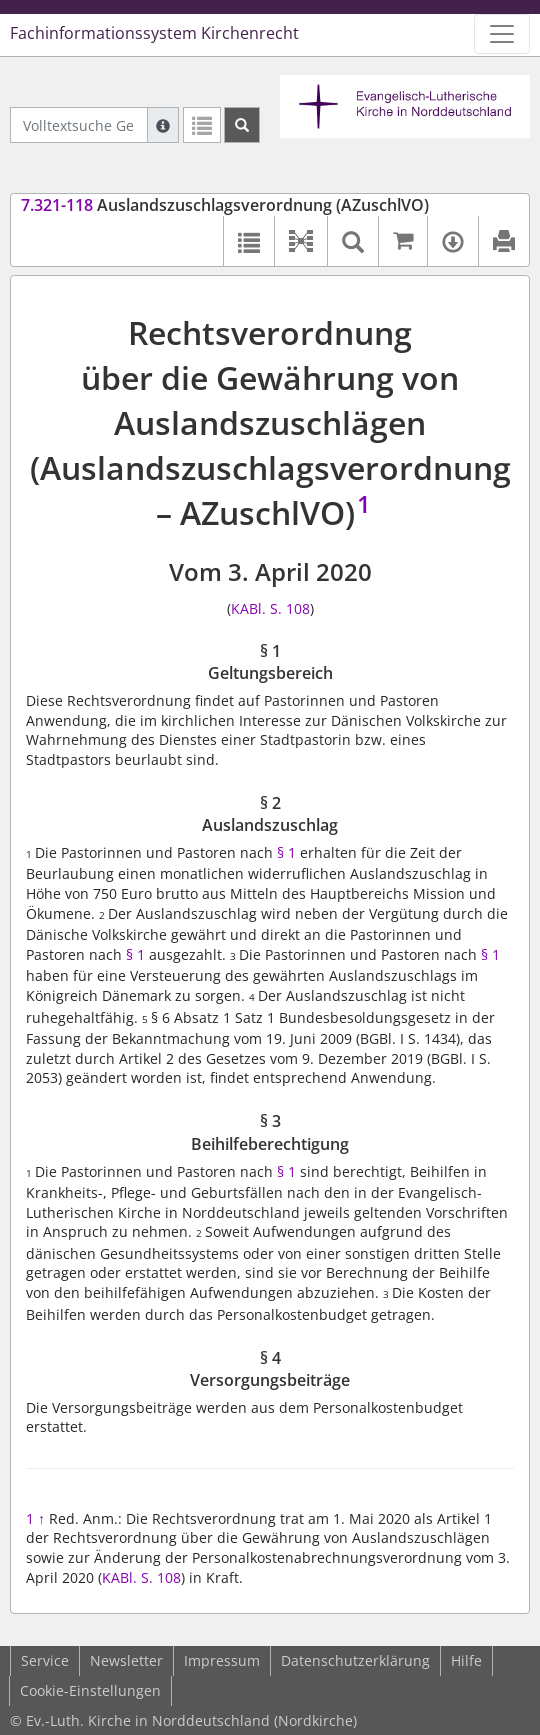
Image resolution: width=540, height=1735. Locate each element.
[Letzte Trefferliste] (202, 125)
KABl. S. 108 (270, 608)
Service (45, 1660)
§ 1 (286, 852)
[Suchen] (242, 125)
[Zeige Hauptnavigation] (502, 34)
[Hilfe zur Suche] (163, 125)
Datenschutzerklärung (355, 1660)
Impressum (222, 1660)
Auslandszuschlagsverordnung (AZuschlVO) (225, 205)
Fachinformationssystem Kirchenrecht (154, 33)
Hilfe (466, 1660)
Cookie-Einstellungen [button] (90, 1690)
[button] (300, 241)
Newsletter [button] (126, 1660)
